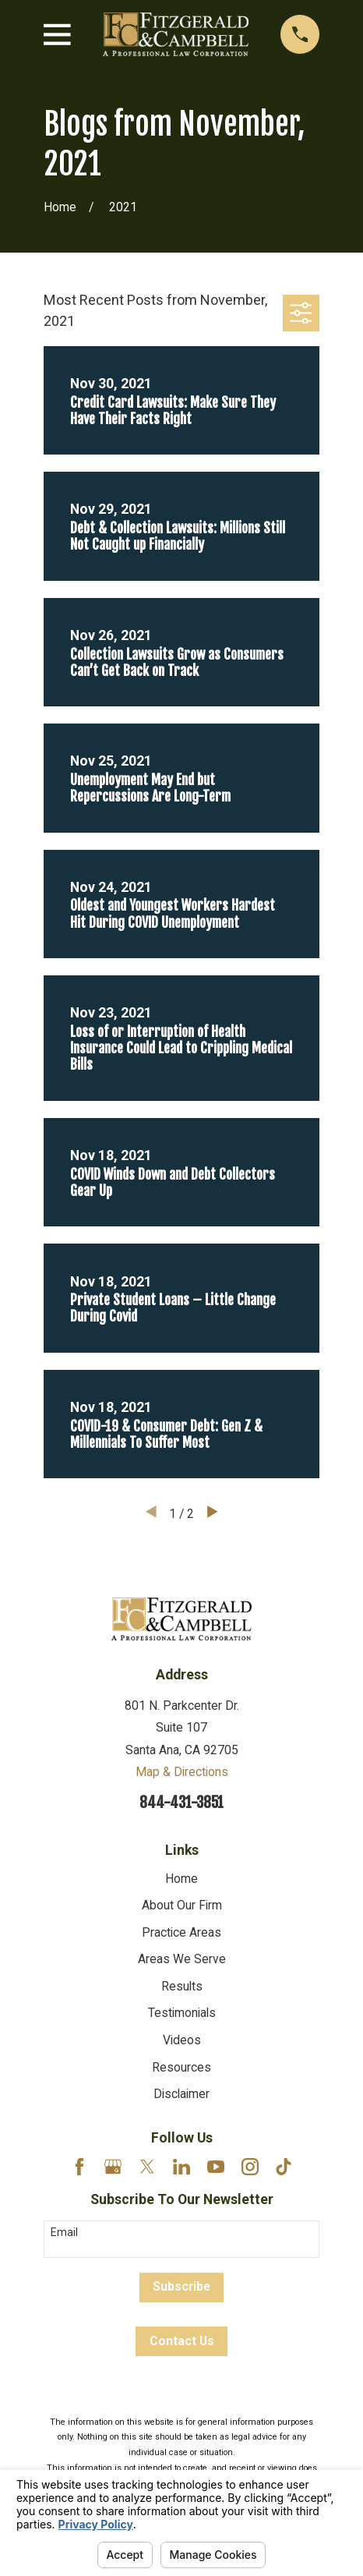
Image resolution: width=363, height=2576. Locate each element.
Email (64, 2232)
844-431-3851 (181, 1802)
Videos (182, 2040)
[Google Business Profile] (113, 2166)
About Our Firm (182, 1905)
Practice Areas (181, 1932)
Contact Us (182, 2341)
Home (181, 1878)
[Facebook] (79, 2166)
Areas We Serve (182, 1958)
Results (182, 1986)
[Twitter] (147, 2166)
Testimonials (182, 2012)
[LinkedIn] (181, 2166)
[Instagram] (250, 2166)
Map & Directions (182, 1771)
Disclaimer (181, 2093)
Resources (181, 2067)
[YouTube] (215, 2166)
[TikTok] (283, 2166)
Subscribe (181, 2286)
